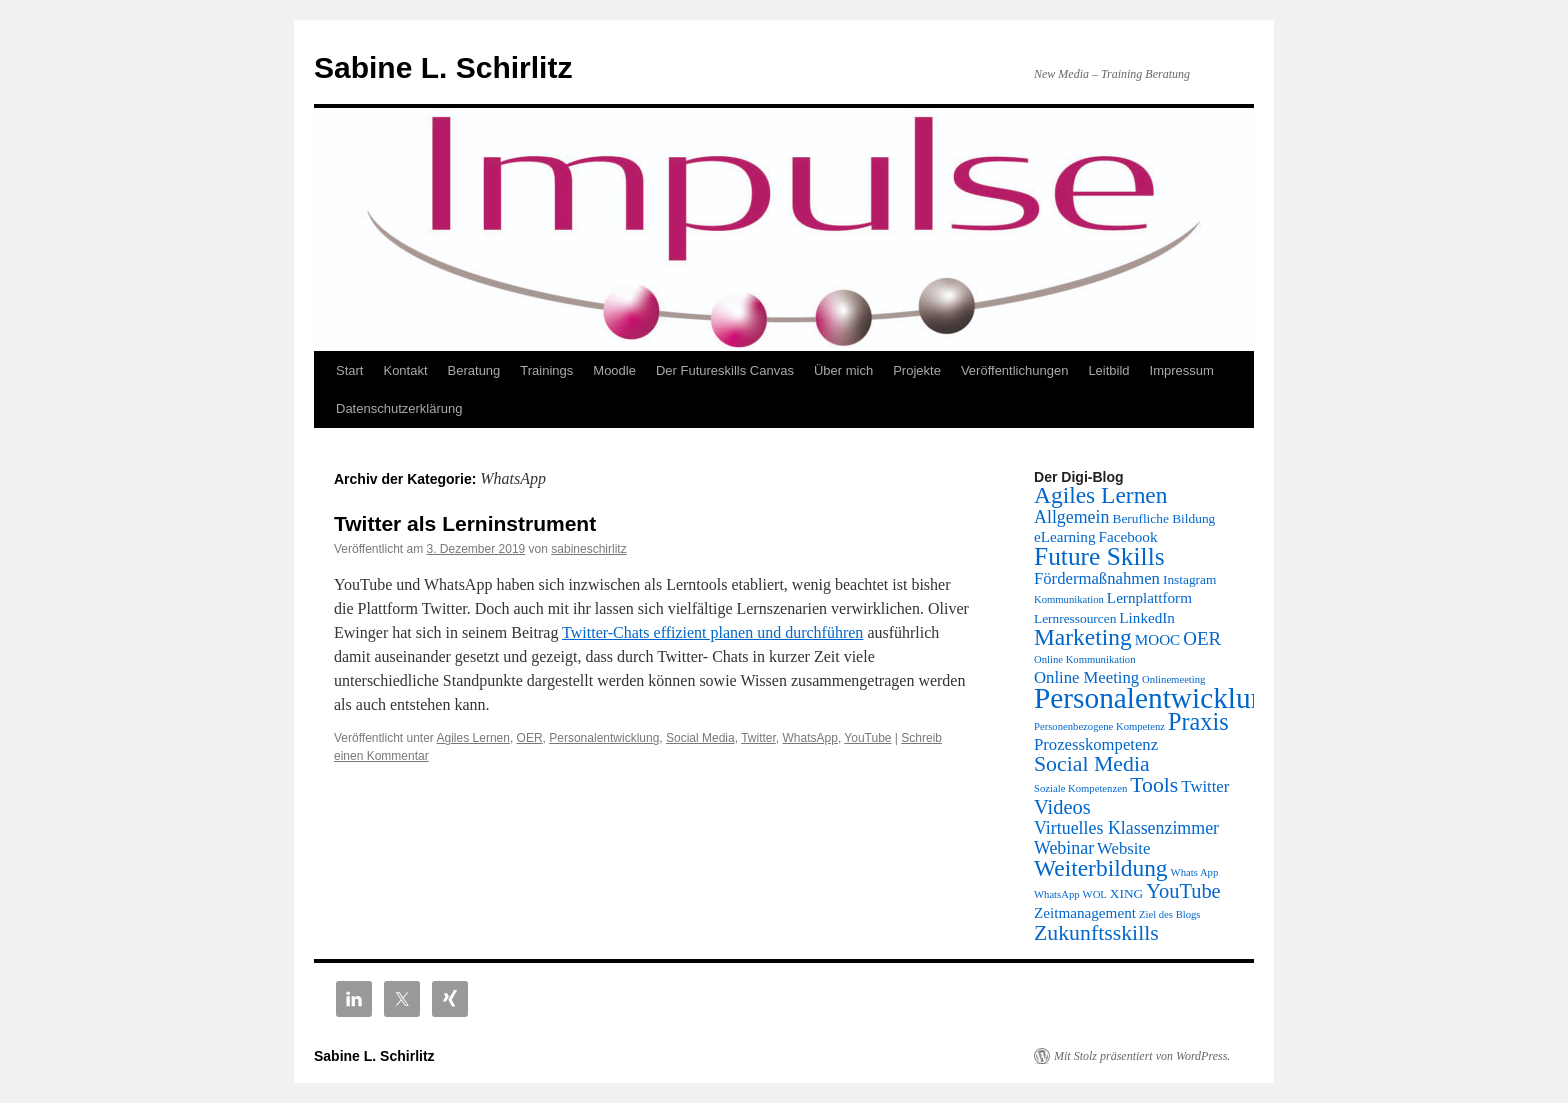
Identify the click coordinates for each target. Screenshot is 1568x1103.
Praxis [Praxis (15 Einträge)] (1198, 721)
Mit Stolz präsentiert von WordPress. (1142, 1056)
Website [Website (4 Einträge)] (1123, 848)
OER (530, 738)
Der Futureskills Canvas (725, 370)
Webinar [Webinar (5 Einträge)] (1064, 848)
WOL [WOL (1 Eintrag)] (1095, 894)
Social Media (700, 738)
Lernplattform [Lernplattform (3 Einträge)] (1149, 597)
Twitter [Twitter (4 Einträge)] (1205, 786)
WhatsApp (810, 738)
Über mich (843, 370)
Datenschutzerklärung (399, 408)
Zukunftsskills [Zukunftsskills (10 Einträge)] (1096, 933)
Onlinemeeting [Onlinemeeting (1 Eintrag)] (1173, 679)
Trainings (546, 370)
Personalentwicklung (604, 738)
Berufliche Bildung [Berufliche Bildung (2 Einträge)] (1163, 518)
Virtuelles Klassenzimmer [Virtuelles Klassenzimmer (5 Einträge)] (1126, 828)
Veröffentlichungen (1014, 370)
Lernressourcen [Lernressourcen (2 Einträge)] (1075, 618)
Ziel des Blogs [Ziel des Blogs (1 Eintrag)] (1170, 914)
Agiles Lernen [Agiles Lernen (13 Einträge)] (1101, 495)
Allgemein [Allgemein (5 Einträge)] (1071, 517)
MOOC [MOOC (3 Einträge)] (1158, 639)
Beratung (474, 370)
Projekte (917, 370)
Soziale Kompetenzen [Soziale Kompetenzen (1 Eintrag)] (1080, 788)
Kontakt (405, 370)
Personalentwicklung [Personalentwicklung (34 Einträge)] (1157, 698)
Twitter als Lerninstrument (465, 523)
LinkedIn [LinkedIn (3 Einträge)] (1147, 617)
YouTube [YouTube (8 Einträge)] (1183, 891)
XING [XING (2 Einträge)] (1126, 893)
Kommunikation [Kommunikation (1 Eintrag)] (1069, 599)
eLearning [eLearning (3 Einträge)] (1065, 536)
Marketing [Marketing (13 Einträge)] (1083, 637)
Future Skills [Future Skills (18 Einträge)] (1099, 556)
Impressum (1182, 370)
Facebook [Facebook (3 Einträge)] (1128, 536)
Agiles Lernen (473, 738)
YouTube (867, 738)
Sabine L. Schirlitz (443, 67)
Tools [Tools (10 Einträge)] (1154, 785)
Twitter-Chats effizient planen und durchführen (712, 632)
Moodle (614, 370)
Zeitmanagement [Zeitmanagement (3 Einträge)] (1085, 912)
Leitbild (1108, 370)
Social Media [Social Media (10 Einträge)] (1092, 764)
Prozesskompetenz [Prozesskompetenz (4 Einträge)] (1096, 744)
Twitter (758, 738)
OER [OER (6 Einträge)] (1202, 638)
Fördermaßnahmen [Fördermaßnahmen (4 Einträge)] (1097, 578)
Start (349, 370)
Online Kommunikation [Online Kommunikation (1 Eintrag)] (1085, 659)
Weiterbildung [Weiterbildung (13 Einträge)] (1101, 868)
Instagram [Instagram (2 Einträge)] (1189, 579)
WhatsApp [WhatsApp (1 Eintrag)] (1057, 894)
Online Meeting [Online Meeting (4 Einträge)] (1086, 677)
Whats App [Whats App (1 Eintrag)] (1195, 872)
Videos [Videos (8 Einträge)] (1062, 807)
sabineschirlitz (588, 549)
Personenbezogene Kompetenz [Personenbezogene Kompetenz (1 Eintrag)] (1099, 726)
